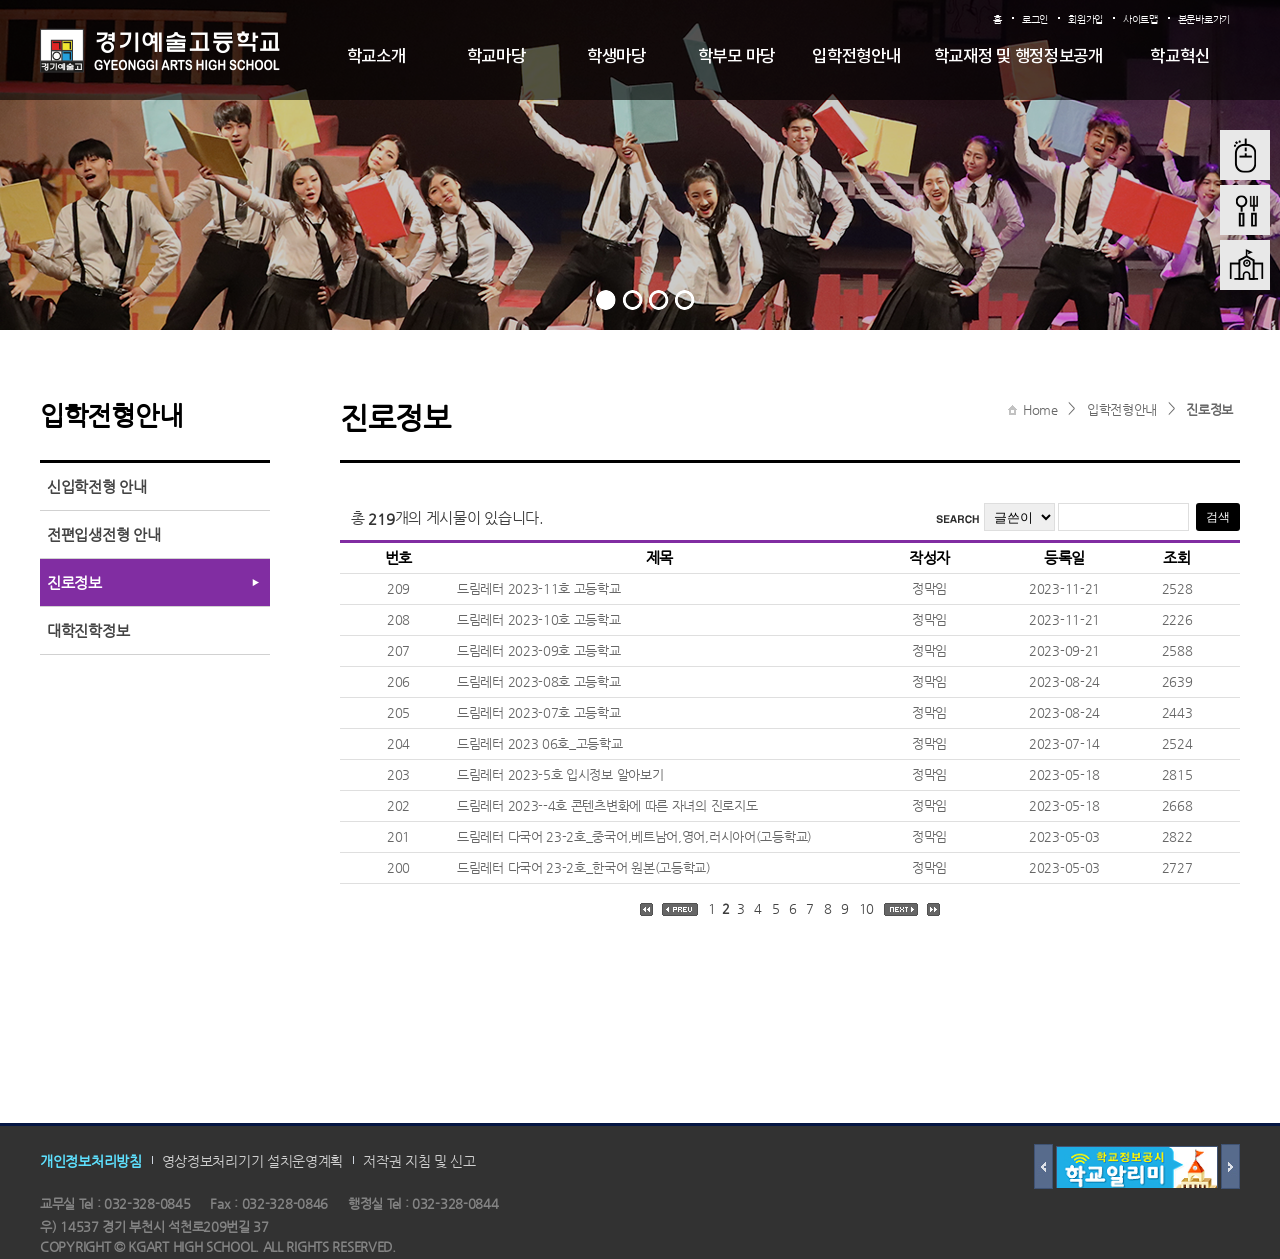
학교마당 (496, 57)
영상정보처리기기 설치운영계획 (253, 1161)
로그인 (1035, 19)
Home (1040, 409)
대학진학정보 (88, 630)
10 (866, 908)
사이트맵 (1140, 19)
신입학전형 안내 (97, 486)
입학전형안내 (856, 57)
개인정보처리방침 (91, 1161)
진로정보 (1209, 409)
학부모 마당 (736, 57)
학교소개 (376, 57)
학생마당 (616, 57)
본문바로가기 (1204, 19)
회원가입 (1085, 19)
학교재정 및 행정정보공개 (1018, 57)
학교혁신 (1179, 57)
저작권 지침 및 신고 (419, 1161)
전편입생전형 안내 (103, 534)
